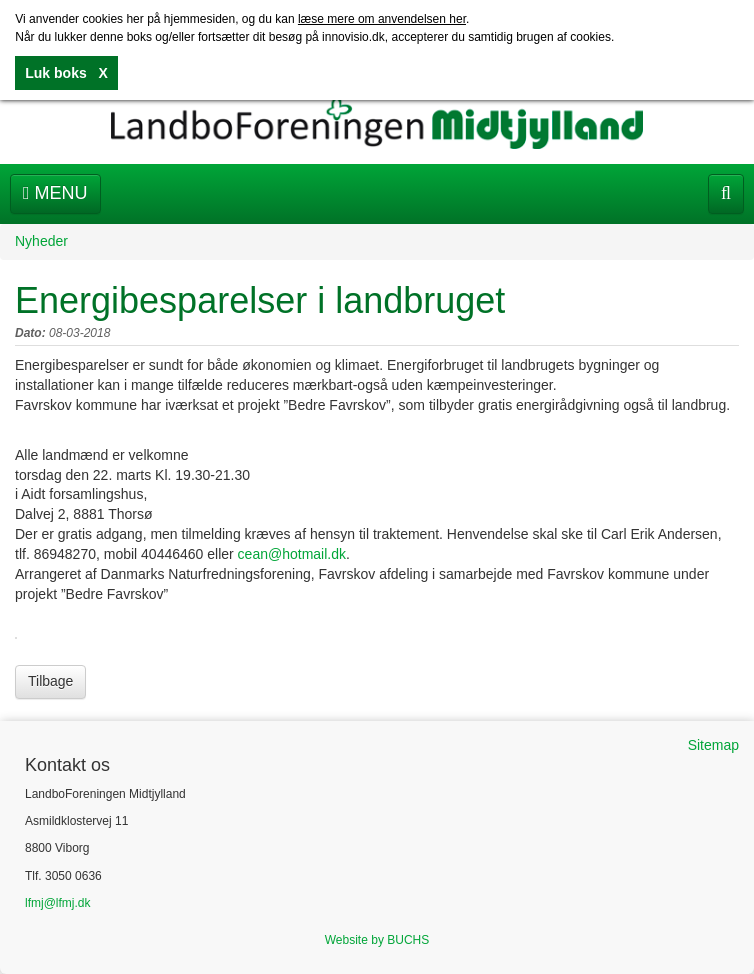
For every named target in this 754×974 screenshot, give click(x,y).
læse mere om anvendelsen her (382, 19)
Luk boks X (66, 73)
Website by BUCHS (377, 940)
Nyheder (41, 241)
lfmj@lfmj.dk (58, 903)
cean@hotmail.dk (292, 554)
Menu (55, 193)
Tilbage (50, 681)
